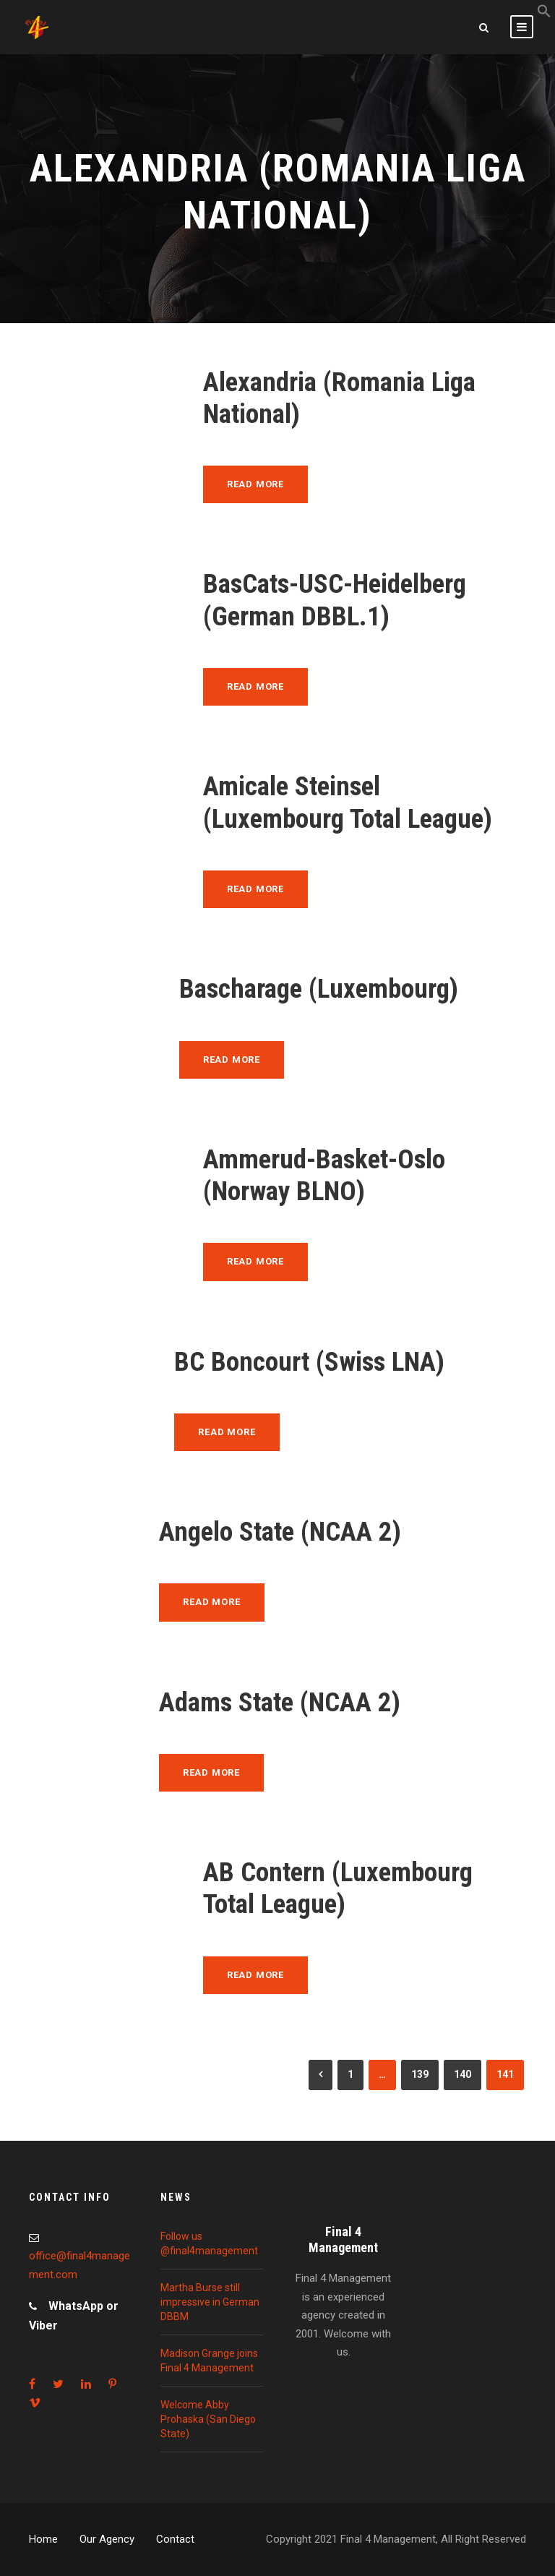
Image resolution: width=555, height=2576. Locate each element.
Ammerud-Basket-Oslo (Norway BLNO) (324, 1175)
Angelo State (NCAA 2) (280, 1531)
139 (420, 2074)
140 (462, 2074)
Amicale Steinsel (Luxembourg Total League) (347, 802)
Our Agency (106, 2539)
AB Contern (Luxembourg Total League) (338, 1888)
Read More (255, 484)
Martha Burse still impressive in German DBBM (209, 2302)
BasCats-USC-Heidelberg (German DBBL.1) (334, 599)
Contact (175, 2539)
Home (43, 2539)
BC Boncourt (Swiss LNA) (309, 1361)
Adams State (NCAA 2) (279, 1702)
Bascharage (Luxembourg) (318, 988)
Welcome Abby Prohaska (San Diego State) (208, 2419)
